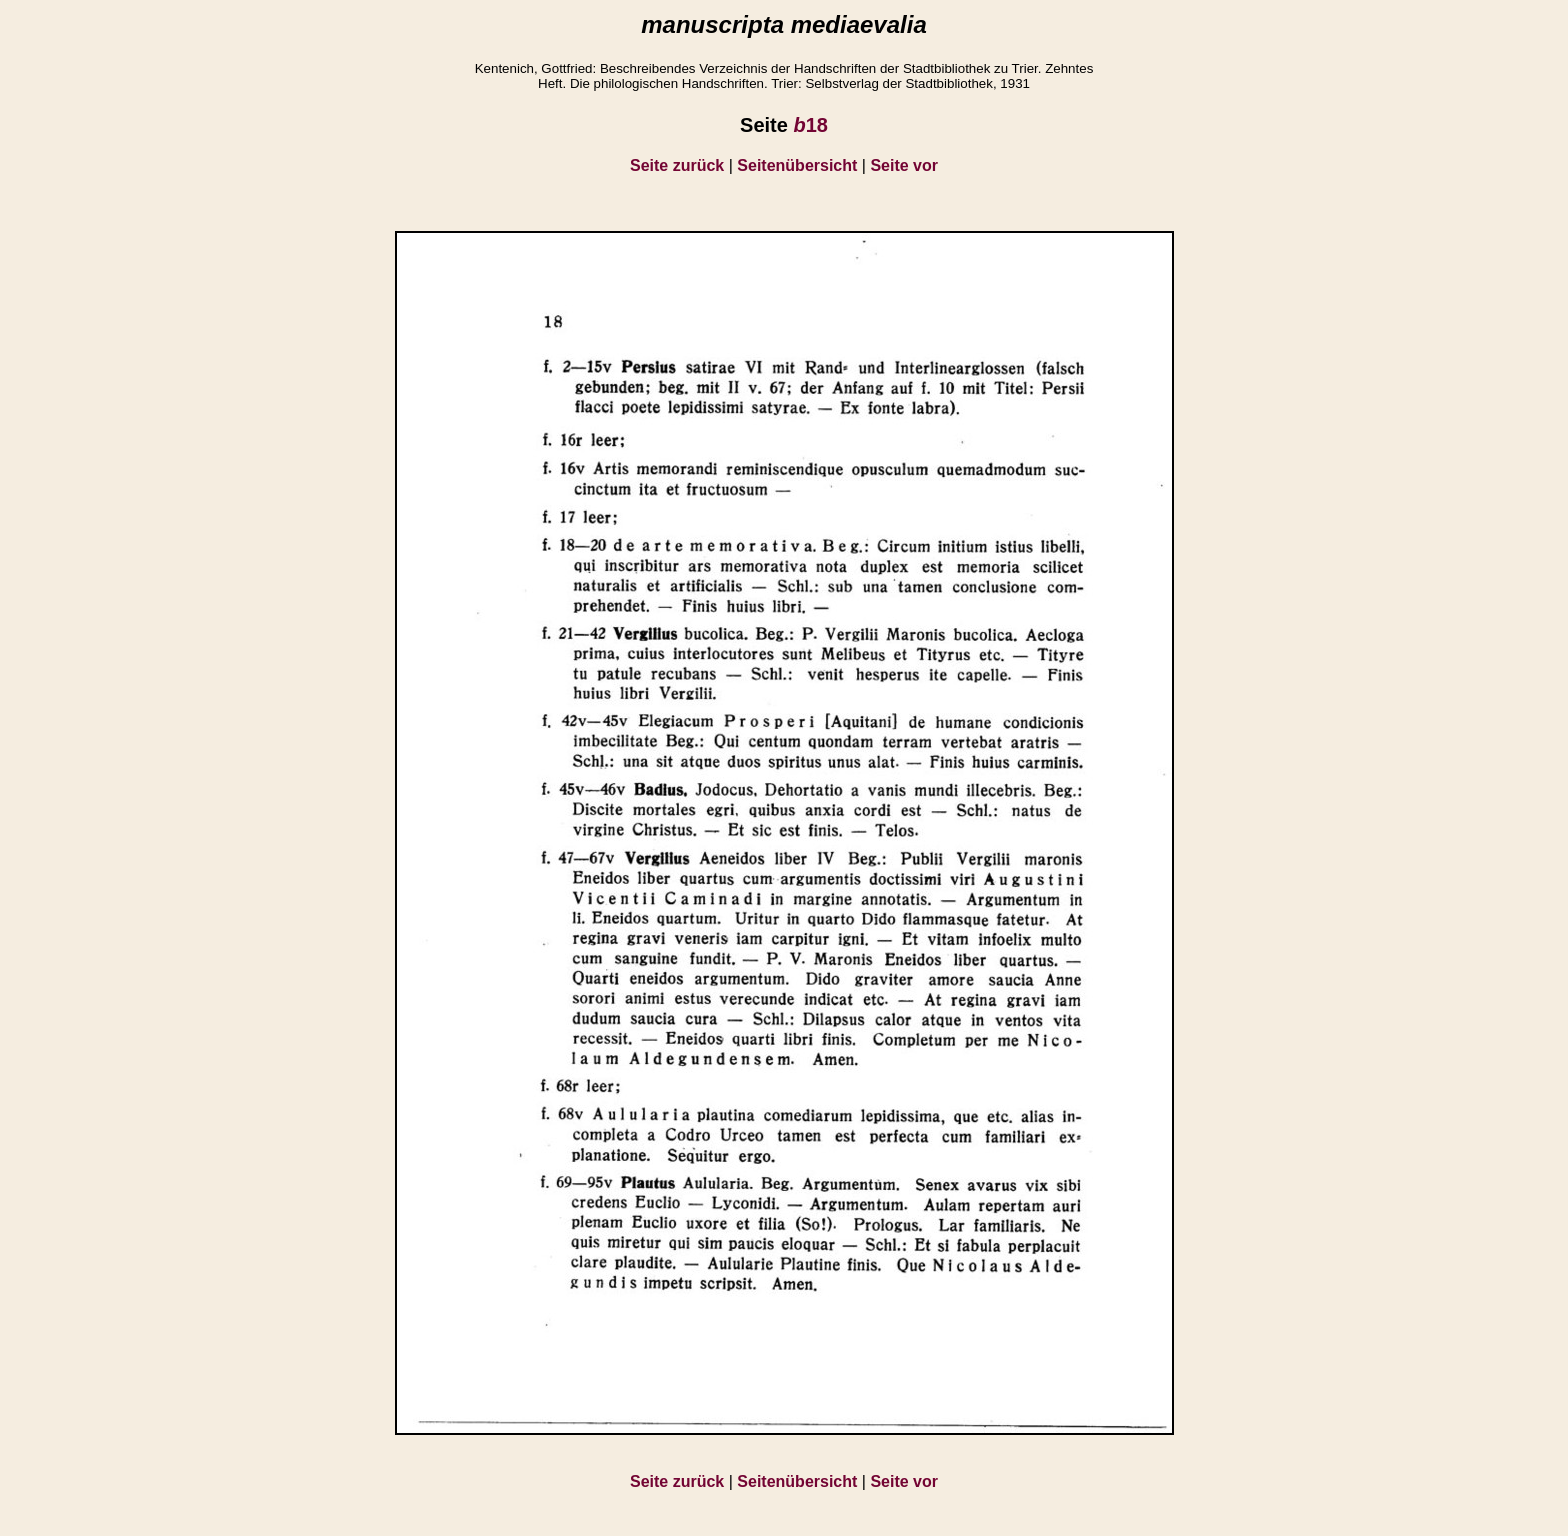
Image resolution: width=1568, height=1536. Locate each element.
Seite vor (904, 165)
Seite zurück (677, 165)
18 (810, 125)
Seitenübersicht (797, 165)
